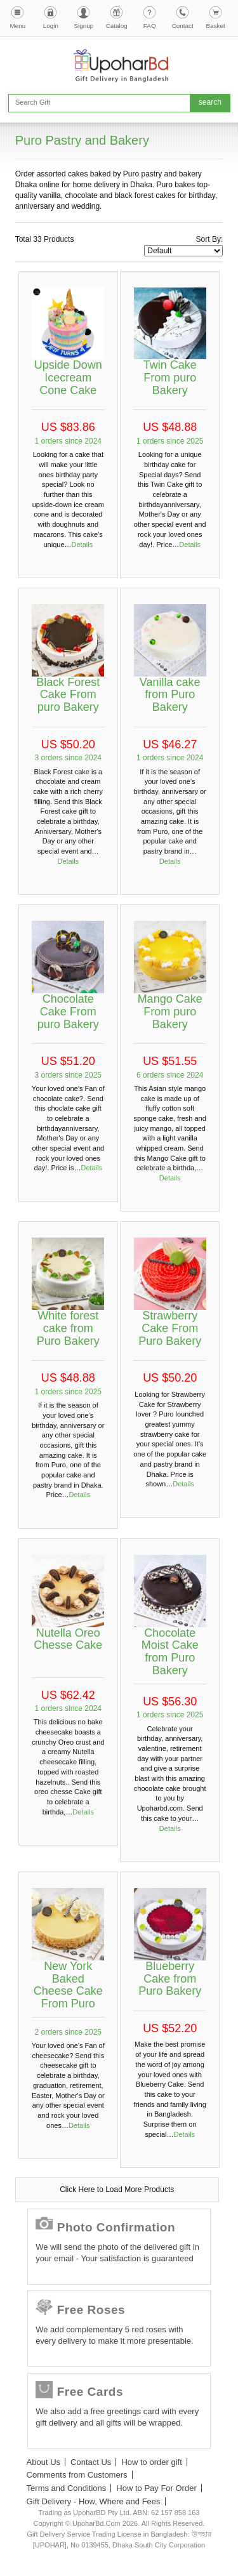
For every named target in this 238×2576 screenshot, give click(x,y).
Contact (183, 25)
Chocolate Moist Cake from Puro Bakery (170, 1652)
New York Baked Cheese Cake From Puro (68, 1985)
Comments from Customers (77, 2475)
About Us (43, 2462)
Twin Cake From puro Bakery (170, 378)
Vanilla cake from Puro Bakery (170, 695)
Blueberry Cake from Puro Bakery (169, 1979)
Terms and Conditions (67, 2488)
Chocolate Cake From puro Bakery (68, 1012)
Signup (83, 25)
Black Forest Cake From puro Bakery (68, 695)
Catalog (117, 25)
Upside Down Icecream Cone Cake (68, 378)
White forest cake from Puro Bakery (68, 1328)
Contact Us (90, 2462)
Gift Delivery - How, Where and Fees (94, 2501)
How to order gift (151, 2462)
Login (50, 25)
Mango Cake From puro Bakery (170, 1012)
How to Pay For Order (156, 2488)
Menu (18, 25)
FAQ (149, 25)
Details (82, 544)
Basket (215, 25)
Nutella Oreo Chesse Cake (68, 1639)
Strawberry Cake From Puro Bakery (169, 1328)
